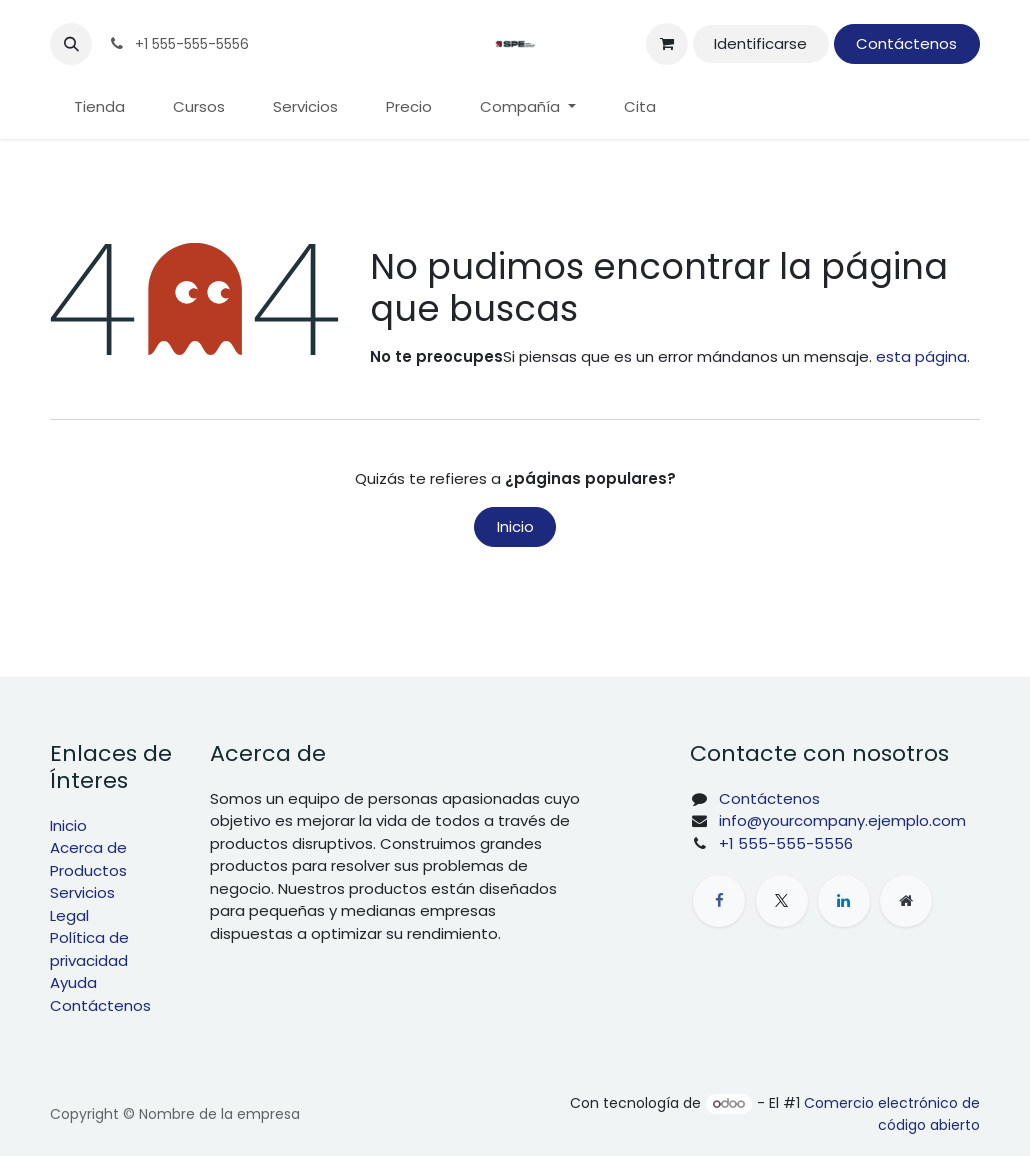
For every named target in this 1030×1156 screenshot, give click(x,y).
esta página (921, 356)
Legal (69, 915)
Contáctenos (906, 43)
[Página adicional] (906, 901)
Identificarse (760, 43)
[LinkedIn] (844, 901)
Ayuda (73, 982)
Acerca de (88, 847)
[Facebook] (719, 901)
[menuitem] (99, 107)
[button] (71, 44)
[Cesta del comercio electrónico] (667, 44)
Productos (88, 870)
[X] (782, 901)
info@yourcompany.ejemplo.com (842, 820)
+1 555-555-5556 (786, 843)
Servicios (82, 892)
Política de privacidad (89, 949)
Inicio (515, 526)
